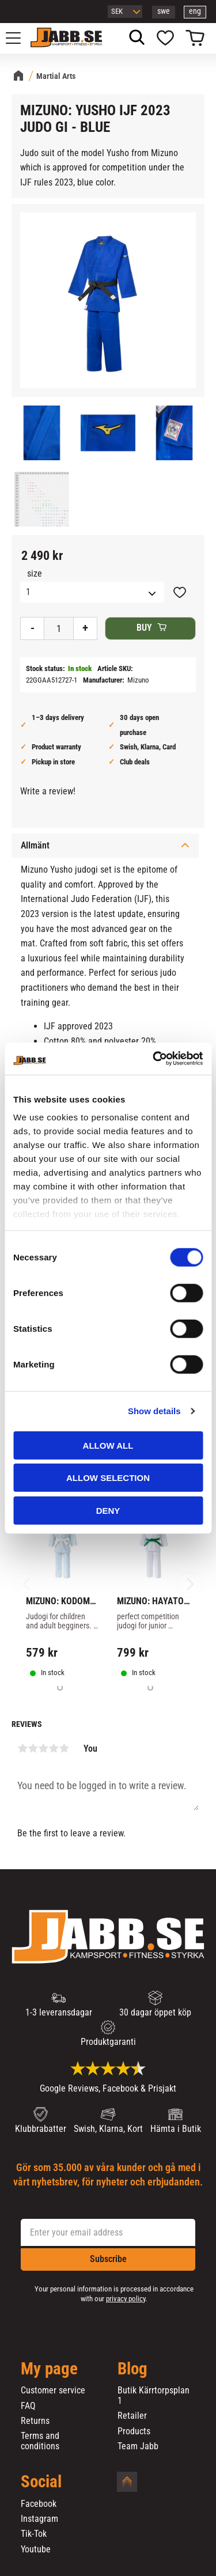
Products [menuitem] (134, 2431)
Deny (108, 1510)
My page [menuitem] (49, 2369)
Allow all (108, 1445)
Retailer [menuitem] (132, 2416)
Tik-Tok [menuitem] (34, 2534)
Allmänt (35, 845)
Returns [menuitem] (35, 2421)
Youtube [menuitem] (36, 2549)
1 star (22, 1748)
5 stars (64, 1748)
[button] (19, 38)
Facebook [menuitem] (38, 2504)
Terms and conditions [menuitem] (40, 2441)
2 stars (33, 1748)
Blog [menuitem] (132, 2369)
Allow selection (108, 1478)
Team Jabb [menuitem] (138, 2446)
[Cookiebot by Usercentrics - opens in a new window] (154, 1058)
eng (195, 11)
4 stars (53, 1748)
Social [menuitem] (41, 2482)
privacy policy (125, 2298)
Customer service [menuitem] (53, 2390)
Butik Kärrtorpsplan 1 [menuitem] (154, 2395)
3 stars (43, 1748)
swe (163, 11)
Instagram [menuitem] (39, 2519)
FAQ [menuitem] (28, 2406)
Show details (154, 1411)
